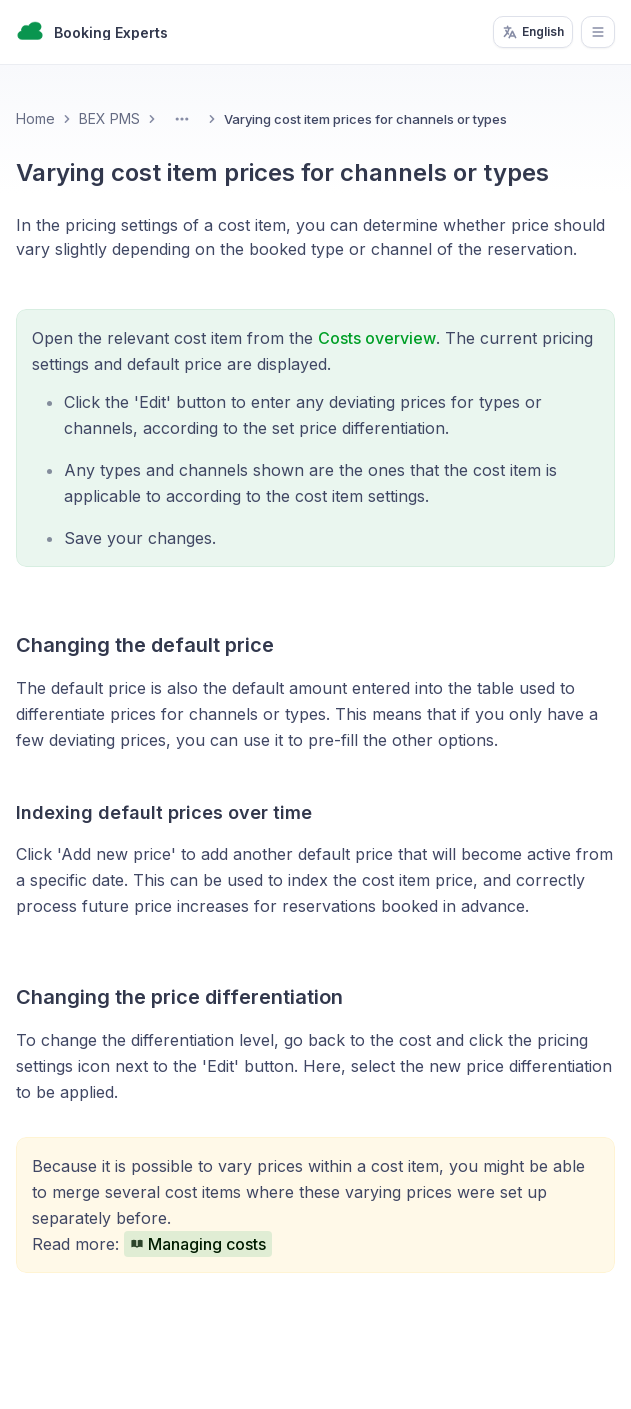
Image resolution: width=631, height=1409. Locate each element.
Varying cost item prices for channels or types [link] (365, 119)
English (533, 32)
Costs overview (377, 338)
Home (35, 118)
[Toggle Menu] (182, 119)
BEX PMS (109, 118)
